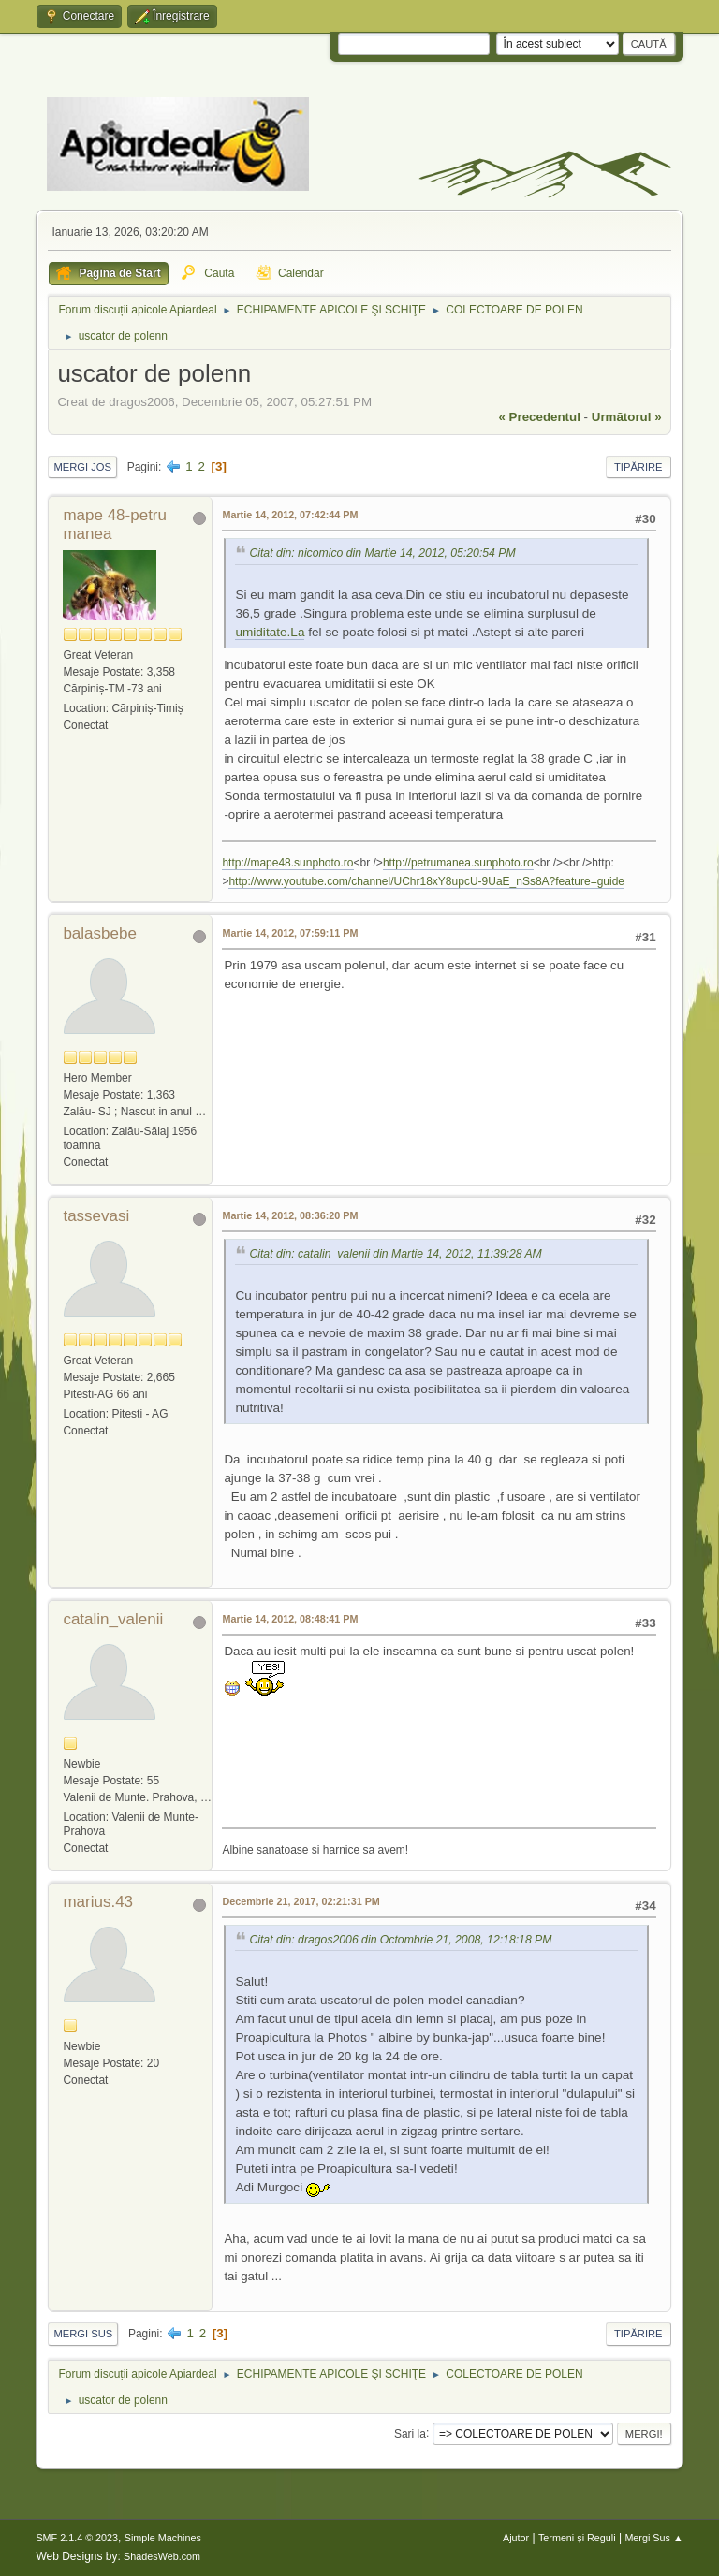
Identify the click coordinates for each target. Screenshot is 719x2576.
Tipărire (638, 467)
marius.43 (98, 1902)
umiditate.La (269, 632)
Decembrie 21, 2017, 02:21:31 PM (300, 1901)
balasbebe (99, 933)
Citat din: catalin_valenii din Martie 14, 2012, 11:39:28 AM (395, 1254)
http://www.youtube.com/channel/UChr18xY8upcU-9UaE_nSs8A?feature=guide (426, 881)
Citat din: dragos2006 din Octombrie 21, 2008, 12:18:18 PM (400, 1939)
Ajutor (516, 2537)
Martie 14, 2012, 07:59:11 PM (290, 933)
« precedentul (539, 417)
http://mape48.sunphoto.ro (287, 862)
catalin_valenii (113, 1619)
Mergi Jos (82, 467)
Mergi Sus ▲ (653, 2537)
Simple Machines (163, 2537)
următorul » (627, 417)
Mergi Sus (82, 2333)
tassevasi (96, 1216)
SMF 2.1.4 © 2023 (77, 2537)
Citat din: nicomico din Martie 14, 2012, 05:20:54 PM (382, 553)
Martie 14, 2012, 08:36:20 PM (290, 1215)
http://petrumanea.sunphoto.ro (458, 862)
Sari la (410, 2432)
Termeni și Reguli (577, 2537)
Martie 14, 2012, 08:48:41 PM (290, 1618)
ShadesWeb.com (162, 2556)
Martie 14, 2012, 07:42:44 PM (290, 514)
